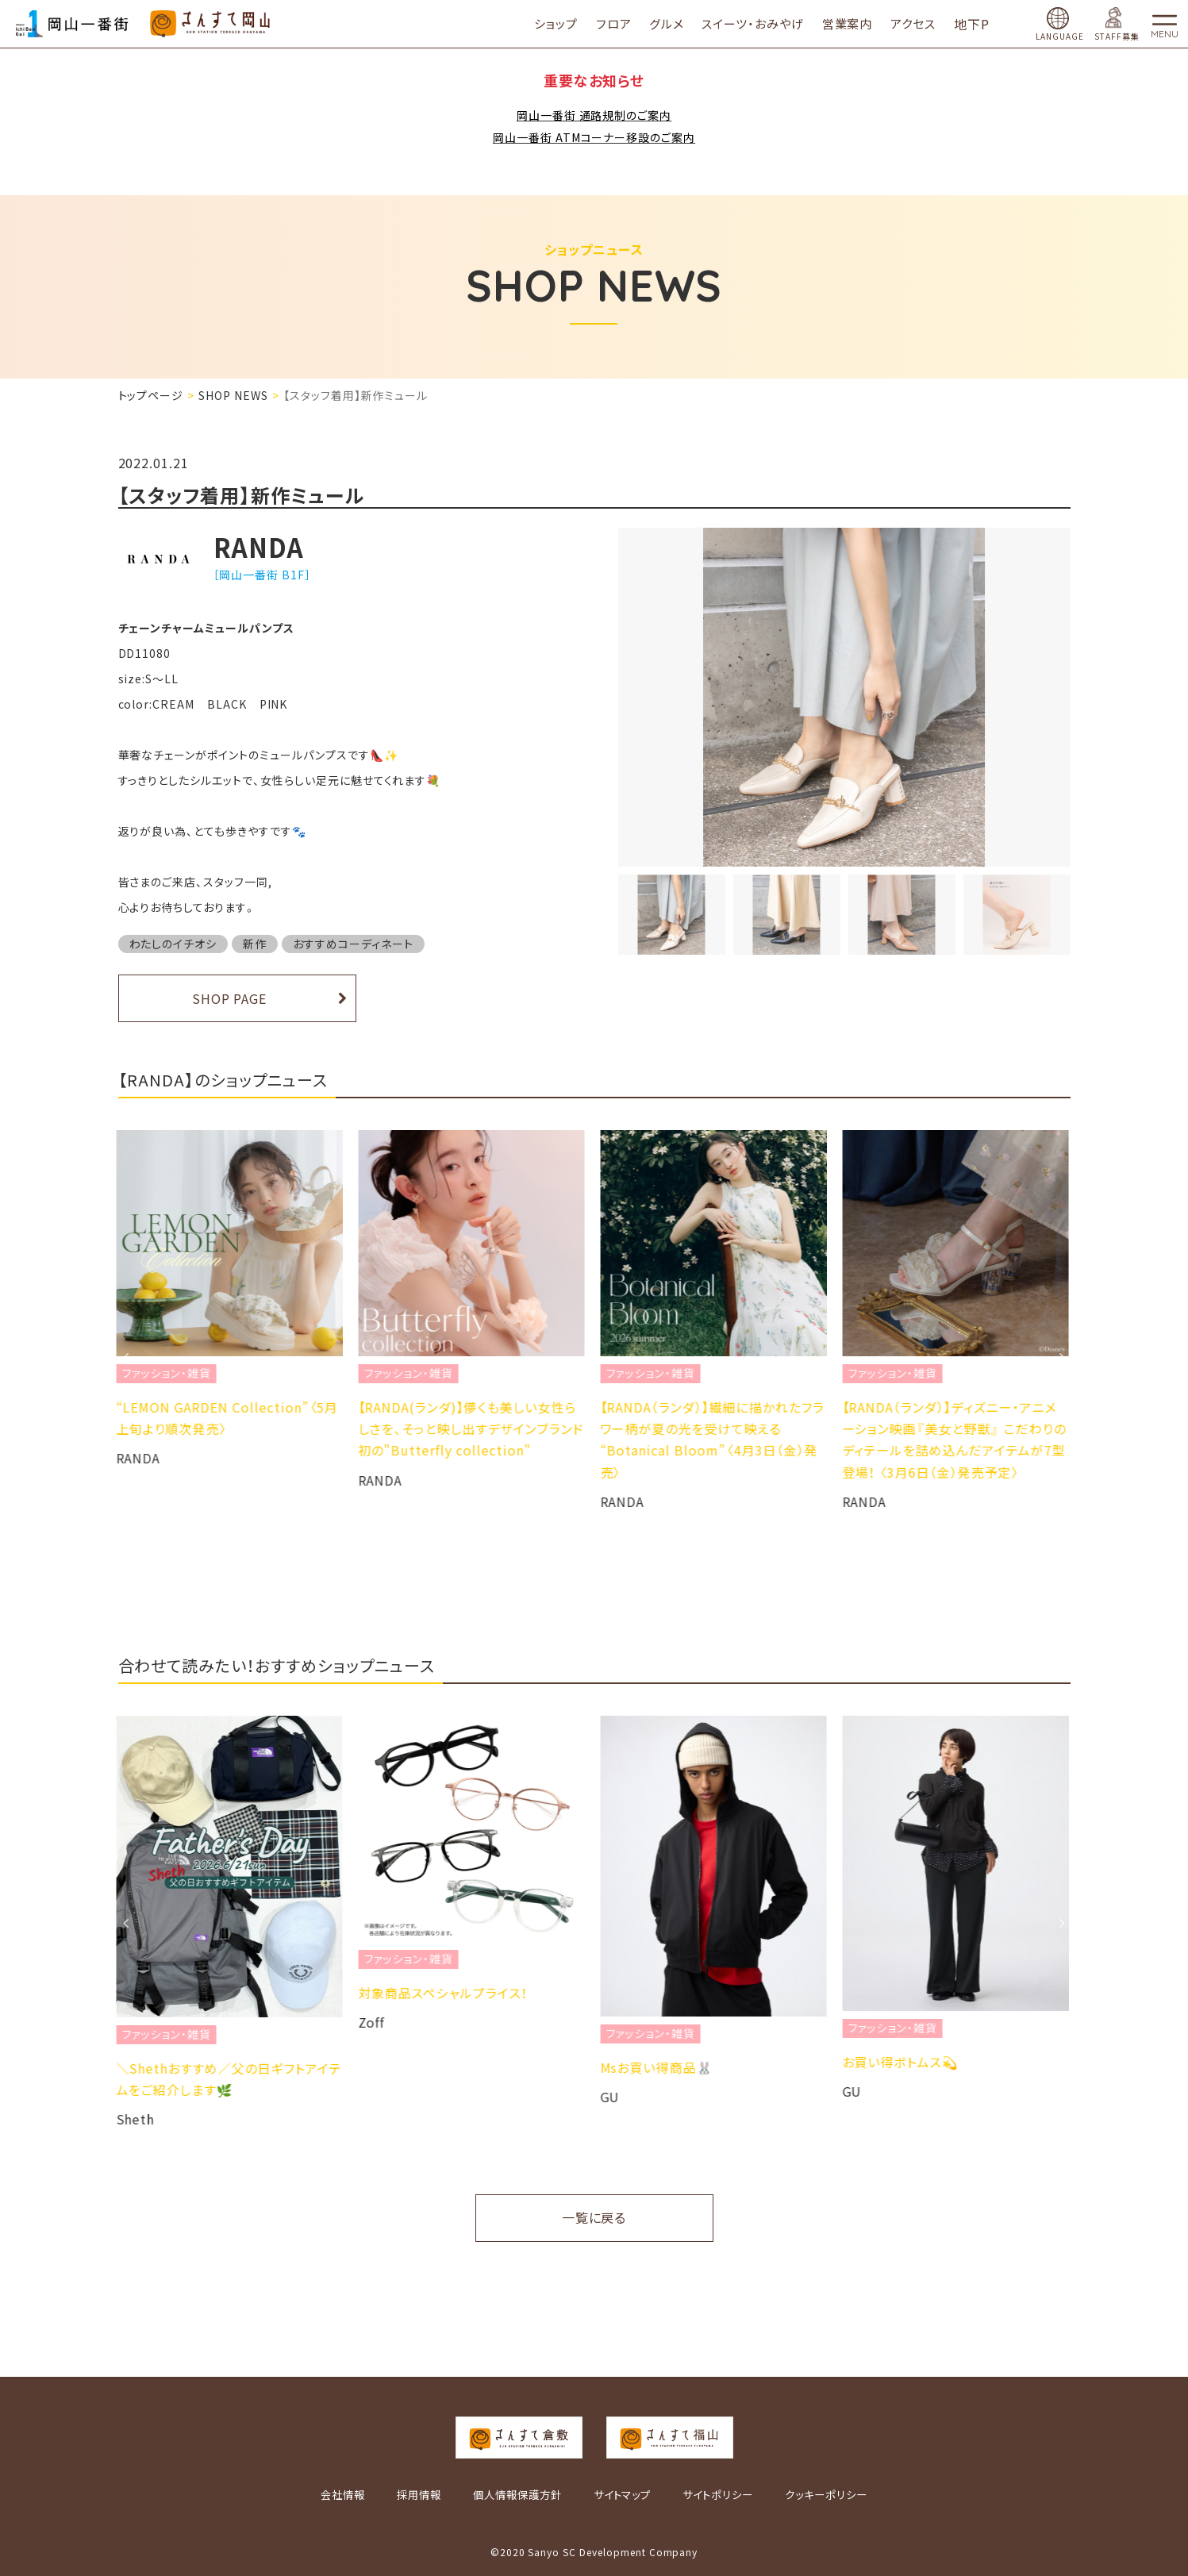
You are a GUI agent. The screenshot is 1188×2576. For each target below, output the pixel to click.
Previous (126, 1357)
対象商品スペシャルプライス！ (444, 1992)
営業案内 (847, 23)
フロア (614, 23)
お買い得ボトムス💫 (902, 2061)
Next (1063, 1357)
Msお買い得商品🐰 (659, 2067)
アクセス (913, 23)
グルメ (666, 23)
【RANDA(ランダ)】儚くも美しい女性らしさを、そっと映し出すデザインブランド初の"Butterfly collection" (473, 1428)
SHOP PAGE (229, 998)
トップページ (151, 395)
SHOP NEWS (233, 395)
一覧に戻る (594, 2217)
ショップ (556, 23)
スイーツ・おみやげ (753, 23)
